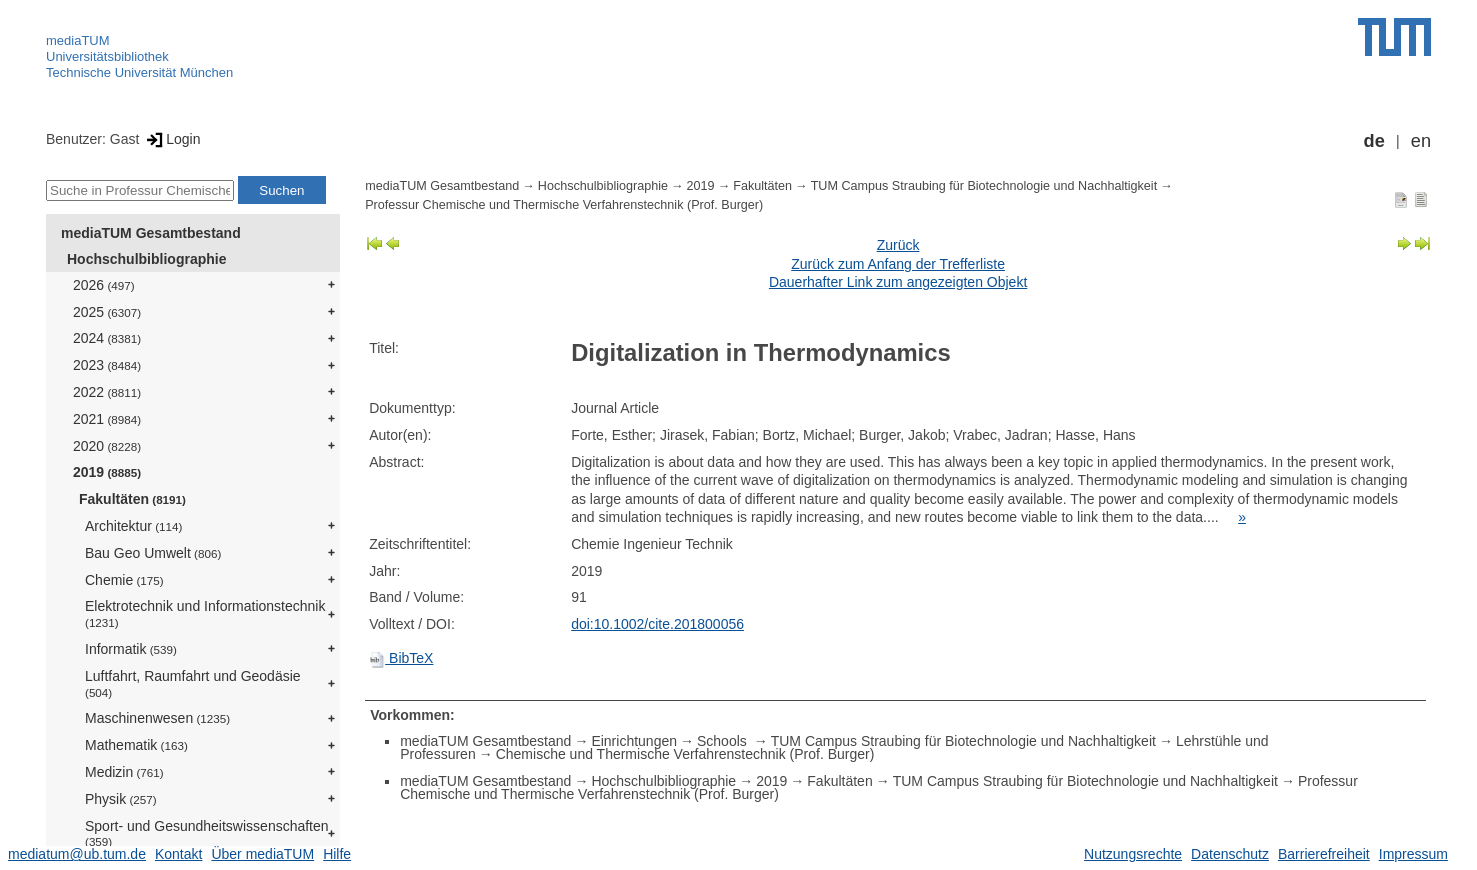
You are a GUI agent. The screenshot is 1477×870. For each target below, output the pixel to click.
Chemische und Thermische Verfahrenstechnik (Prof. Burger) (685, 754)
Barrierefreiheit (1324, 854)
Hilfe (337, 854)
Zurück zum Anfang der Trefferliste (898, 264)
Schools (724, 741)
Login (171, 139)
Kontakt (178, 854)
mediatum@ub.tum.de (77, 854)
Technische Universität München (139, 72)
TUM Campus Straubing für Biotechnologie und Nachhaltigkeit (984, 186)
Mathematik (136, 745)
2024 (107, 338)
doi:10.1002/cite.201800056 (657, 624)
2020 (107, 446)
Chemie (124, 580)
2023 (107, 365)
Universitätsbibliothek (107, 56)
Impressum (1413, 854)
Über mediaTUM (262, 854)
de (1374, 141)
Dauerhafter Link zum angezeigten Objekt (898, 282)
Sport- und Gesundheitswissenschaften (207, 833)
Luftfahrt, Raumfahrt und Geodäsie (193, 683)
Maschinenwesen (157, 718)
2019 (107, 472)
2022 (107, 392)
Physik (121, 799)
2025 (107, 312)
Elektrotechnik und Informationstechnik (205, 613)
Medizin (124, 772)
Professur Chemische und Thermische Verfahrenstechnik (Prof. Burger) (564, 205)
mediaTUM (78, 40)
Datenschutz (1230, 854)
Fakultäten (132, 499)
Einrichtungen (634, 741)
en (1421, 141)
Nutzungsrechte (1133, 854)
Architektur (133, 526)
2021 (107, 419)
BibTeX (401, 658)
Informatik (131, 649)
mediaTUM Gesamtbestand (151, 233)
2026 (104, 285)
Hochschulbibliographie (146, 259)
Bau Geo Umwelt (153, 553)
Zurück (898, 245)
